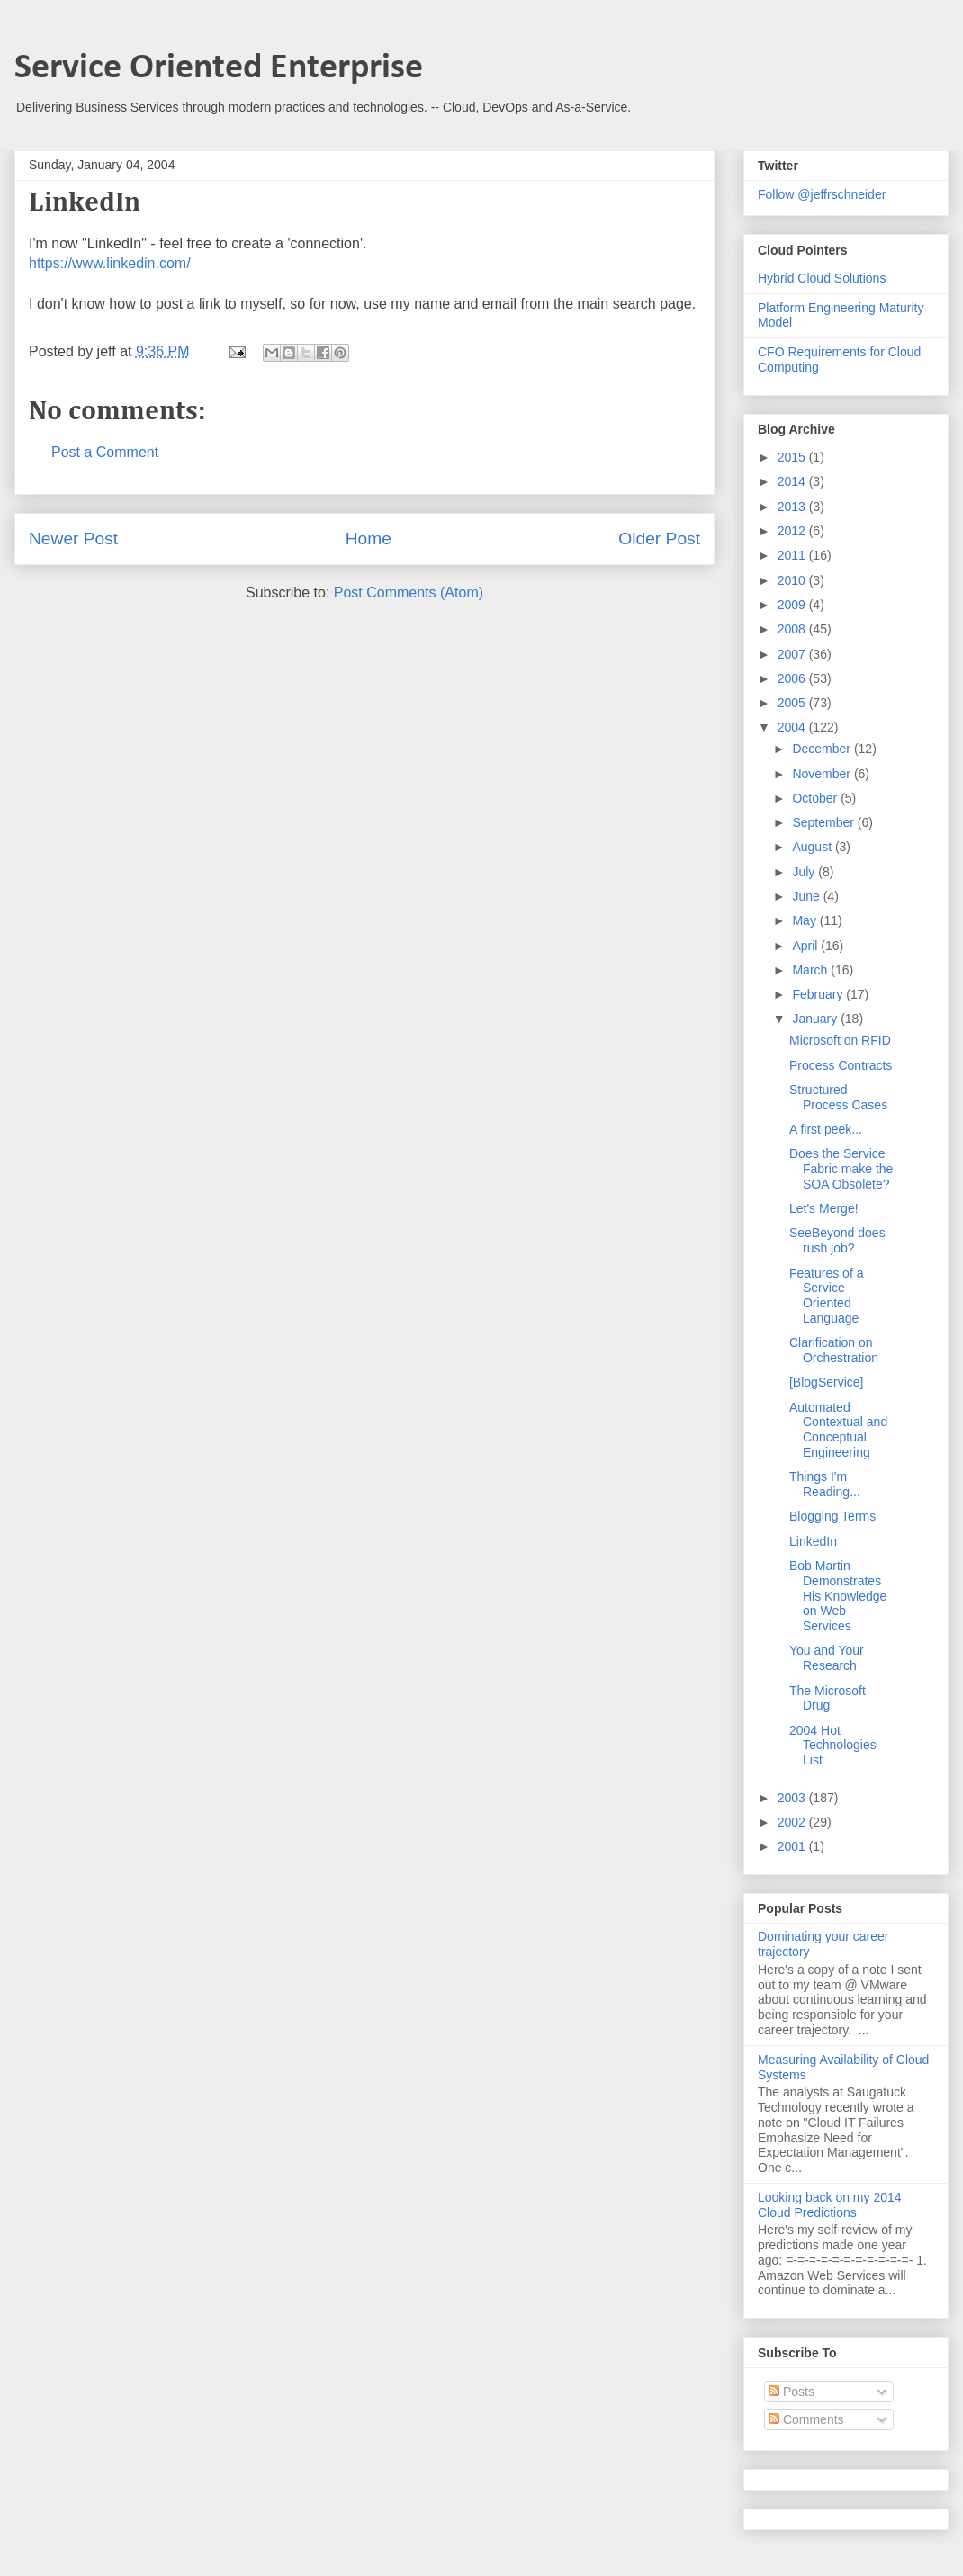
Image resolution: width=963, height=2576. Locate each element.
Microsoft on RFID (840, 1040)
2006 (793, 678)
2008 (793, 629)
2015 (793, 457)
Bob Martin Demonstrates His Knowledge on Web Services (837, 1595)
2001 (793, 1846)
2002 (793, 1822)
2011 (793, 555)
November (822, 774)
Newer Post (73, 538)
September (824, 822)
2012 (793, 531)
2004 (793, 727)
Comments (806, 2419)
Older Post (659, 538)
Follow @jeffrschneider (822, 194)
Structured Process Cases (838, 1097)
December (822, 748)
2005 (793, 703)
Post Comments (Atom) (408, 592)
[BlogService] (826, 1382)
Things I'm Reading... (824, 1484)
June (807, 896)
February (819, 994)
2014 (793, 481)
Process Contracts (840, 1065)
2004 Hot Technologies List (833, 1745)
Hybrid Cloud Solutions (822, 278)
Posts (791, 2391)
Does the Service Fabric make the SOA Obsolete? (841, 1168)
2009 (793, 604)
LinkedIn (813, 1541)
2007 (793, 654)
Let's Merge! (824, 1208)
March (811, 970)
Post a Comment (104, 452)
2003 (793, 1798)
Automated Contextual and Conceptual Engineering (838, 1429)
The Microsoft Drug (827, 1698)
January (816, 1018)
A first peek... (825, 1129)
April (806, 945)
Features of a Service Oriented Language (826, 1295)
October (816, 798)
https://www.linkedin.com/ (110, 263)
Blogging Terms (832, 1516)
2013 (793, 506)
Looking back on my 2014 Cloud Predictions (830, 2205)
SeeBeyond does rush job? (837, 1240)
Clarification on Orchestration (833, 1350)
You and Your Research (826, 1658)
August (813, 846)
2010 (793, 580)
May (805, 920)
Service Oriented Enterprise (218, 68)
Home (369, 538)
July (805, 872)
